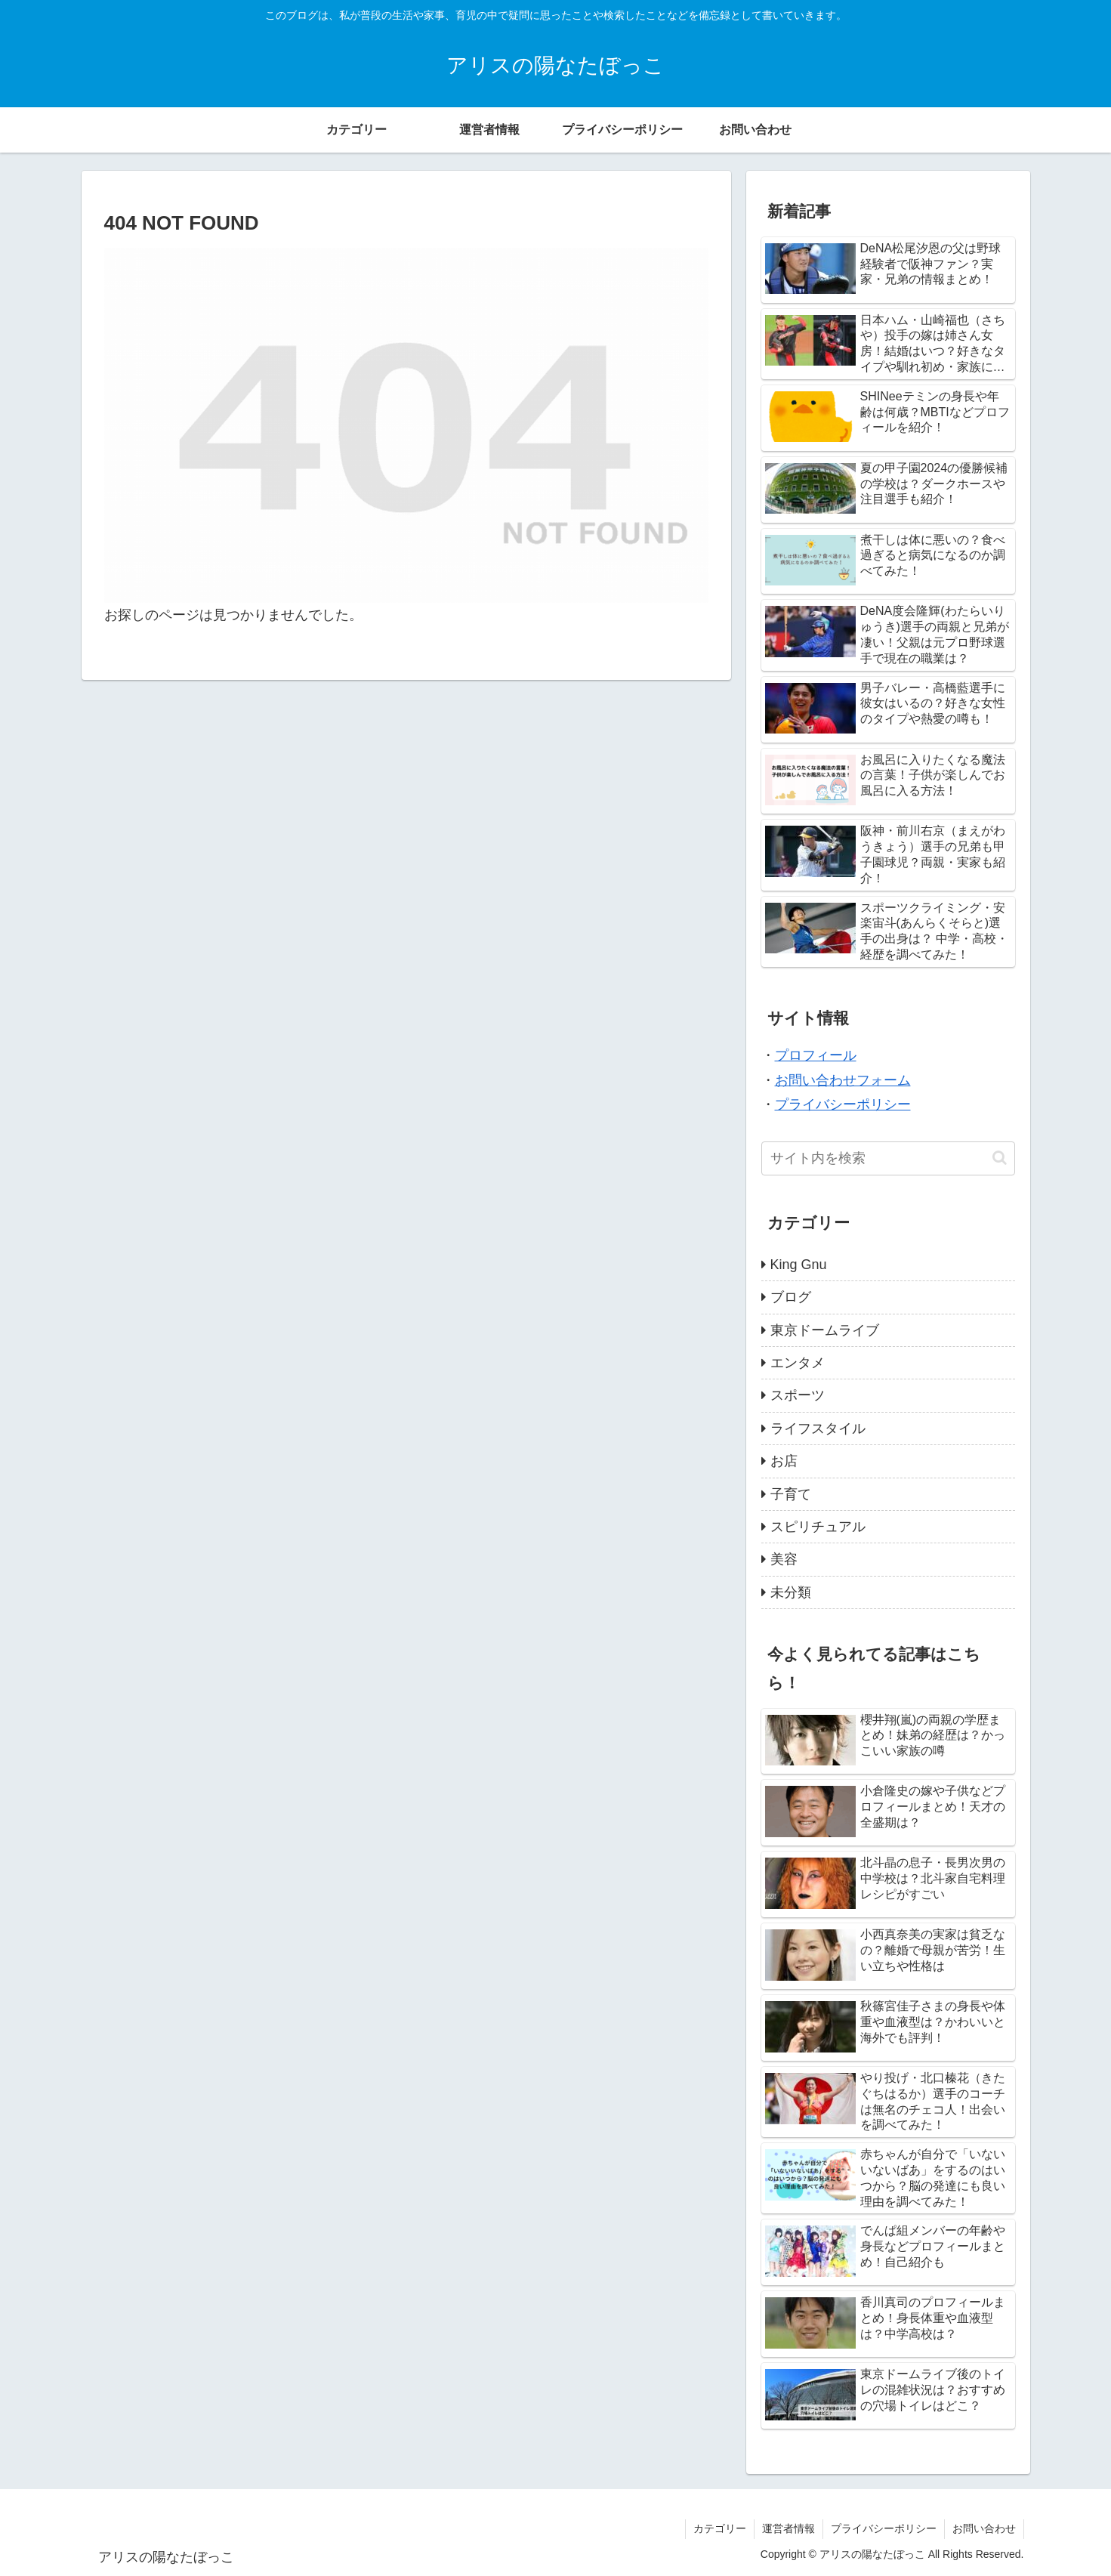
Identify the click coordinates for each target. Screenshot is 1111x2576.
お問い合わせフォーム (843, 1080)
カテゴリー (719, 2528)
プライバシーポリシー (843, 1104)
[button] (999, 1157)
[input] (888, 1158)
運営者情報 (788, 2528)
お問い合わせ (984, 2528)
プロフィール (815, 1055)
